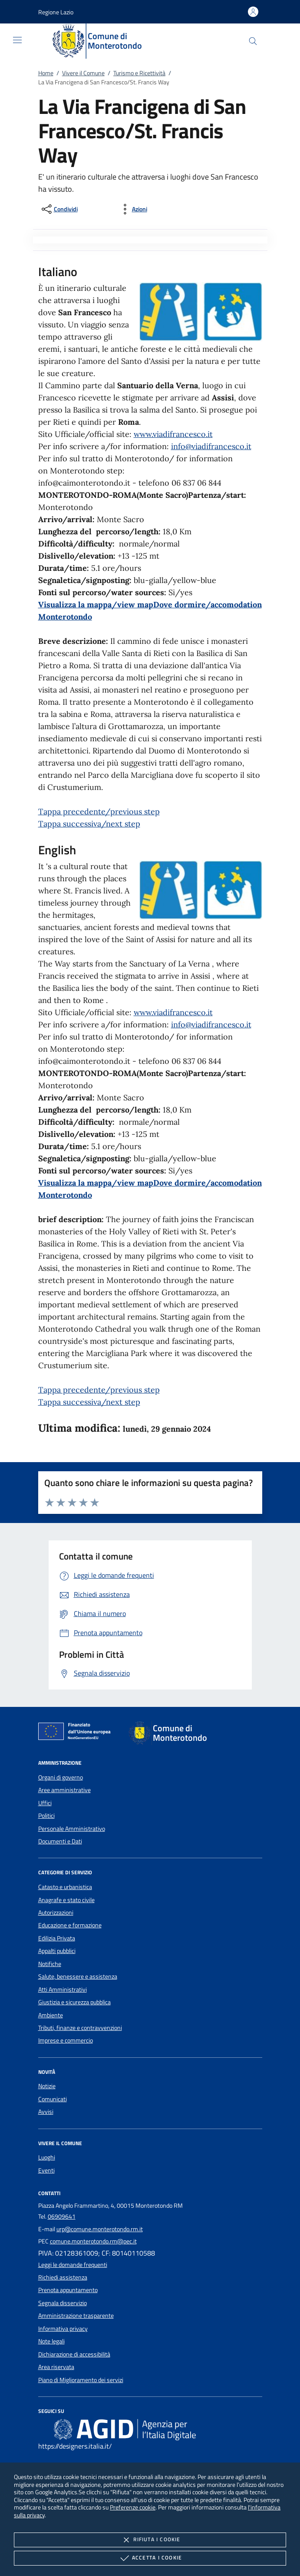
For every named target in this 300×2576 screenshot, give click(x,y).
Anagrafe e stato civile (66, 1900)
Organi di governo (60, 1777)
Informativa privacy (63, 2328)
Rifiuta (149, 2540)
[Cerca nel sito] (253, 41)
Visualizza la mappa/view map (95, 605)
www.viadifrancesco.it (173, 434)
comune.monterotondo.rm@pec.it (93, 2241)
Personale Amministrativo (71, 1828)
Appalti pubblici (57, 1951)
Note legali (51, 2341)
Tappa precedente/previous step (99, 811)
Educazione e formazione (70, 1925)
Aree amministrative (64, 1790)
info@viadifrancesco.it (211, 446)
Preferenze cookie (132, 2507)
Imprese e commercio (65, 2040)
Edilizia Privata (56, 1938)
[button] (55, 12)
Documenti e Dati (60, 1841)
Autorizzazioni (55, 1912)
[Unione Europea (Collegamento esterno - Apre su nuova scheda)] (76, 1733)
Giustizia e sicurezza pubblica (74, 2002)
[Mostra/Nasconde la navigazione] (17, 40)
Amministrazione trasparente (76, 2315)
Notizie (47, 2086)
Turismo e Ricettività (139, 73)
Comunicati (52, 2099)
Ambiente (50, 2015)
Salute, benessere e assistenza (77, 1976)
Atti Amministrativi (62, 1989)
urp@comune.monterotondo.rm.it (99, 2229)
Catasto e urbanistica (65, 1887)
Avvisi (45, 2111)
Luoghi (46, 2157)
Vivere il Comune (83, 73)
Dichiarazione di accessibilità (74, 2354)
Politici (46, 1815)
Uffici (45, 1803)
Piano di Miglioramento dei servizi (80, 2380)
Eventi (46, 2170)
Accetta (150, 2558)
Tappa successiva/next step (89, 824)
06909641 (62, 2216)
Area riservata (56, 2367)
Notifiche (49, 1964)
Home (45, 73)
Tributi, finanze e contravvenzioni (80, 2028)
